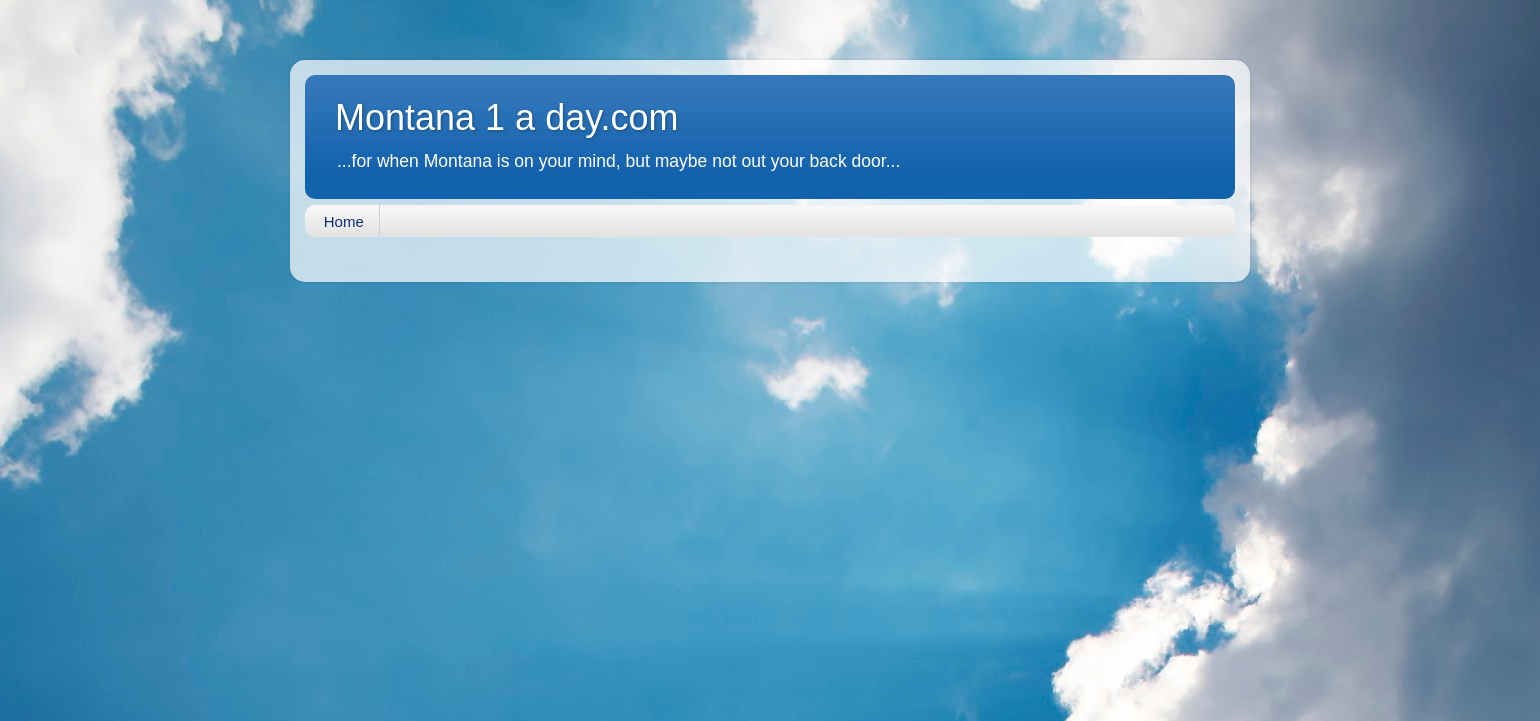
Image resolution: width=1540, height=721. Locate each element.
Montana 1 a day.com (507, 117)
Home (344, 221)
